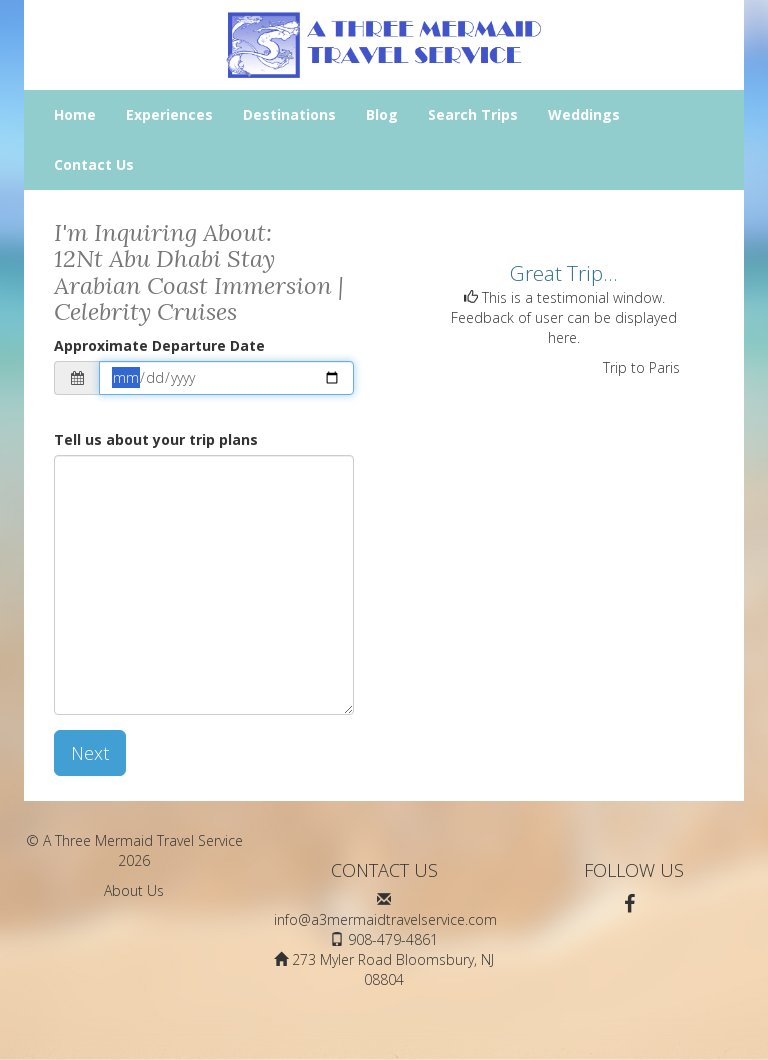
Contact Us (94, 164)
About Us (134, 890)
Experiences (169, 114)
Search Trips (473, 114)
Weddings (584, 114)
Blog (382, 114)
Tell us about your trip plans (156, 439)
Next (90, 753)
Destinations (289, 114)
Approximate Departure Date (159, 345)
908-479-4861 (393, 939)
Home (75, 114)
